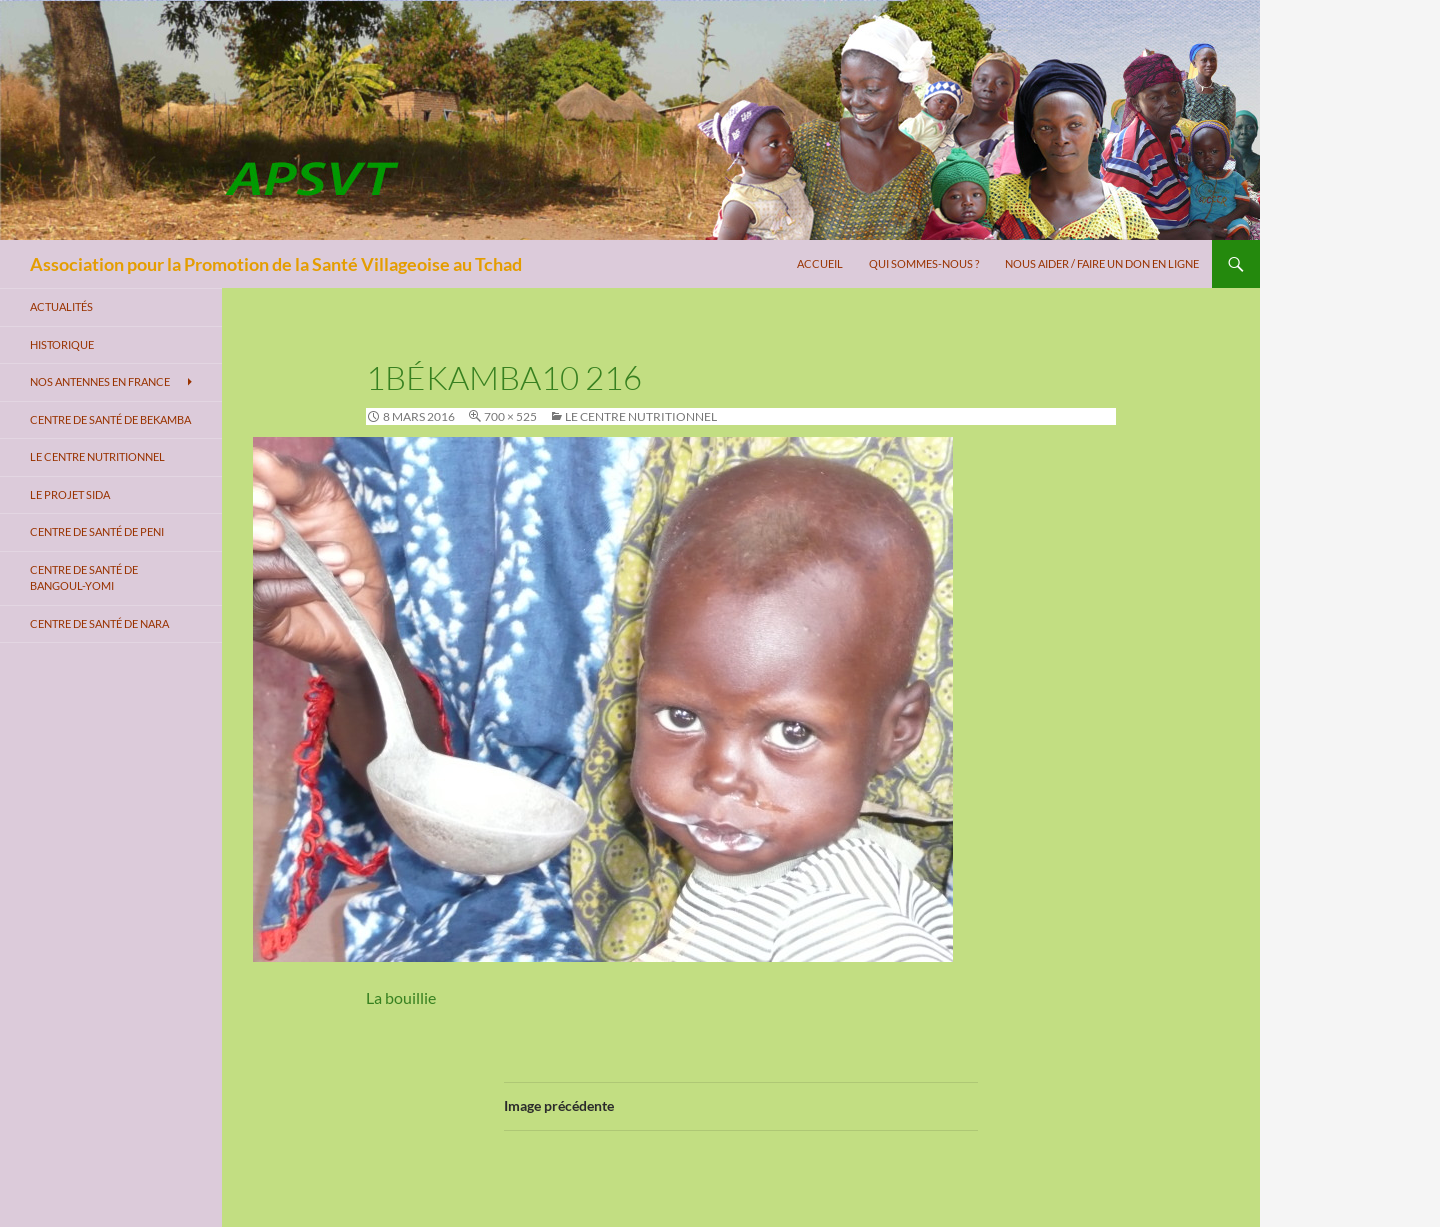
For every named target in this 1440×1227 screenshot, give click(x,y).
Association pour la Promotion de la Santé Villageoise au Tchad (276, 264)
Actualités (61, 306)
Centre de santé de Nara (99, 623)
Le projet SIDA (70, 494)
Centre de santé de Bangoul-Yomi (84, 578)
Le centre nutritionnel (641, 416)
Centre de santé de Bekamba (110, 419)
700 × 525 (510, 416)
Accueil (820, 263)
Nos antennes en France (100, 381)
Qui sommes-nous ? (924, 263)
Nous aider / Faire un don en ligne (1102, 263)
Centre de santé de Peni (97, 531)
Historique (62, 344)
